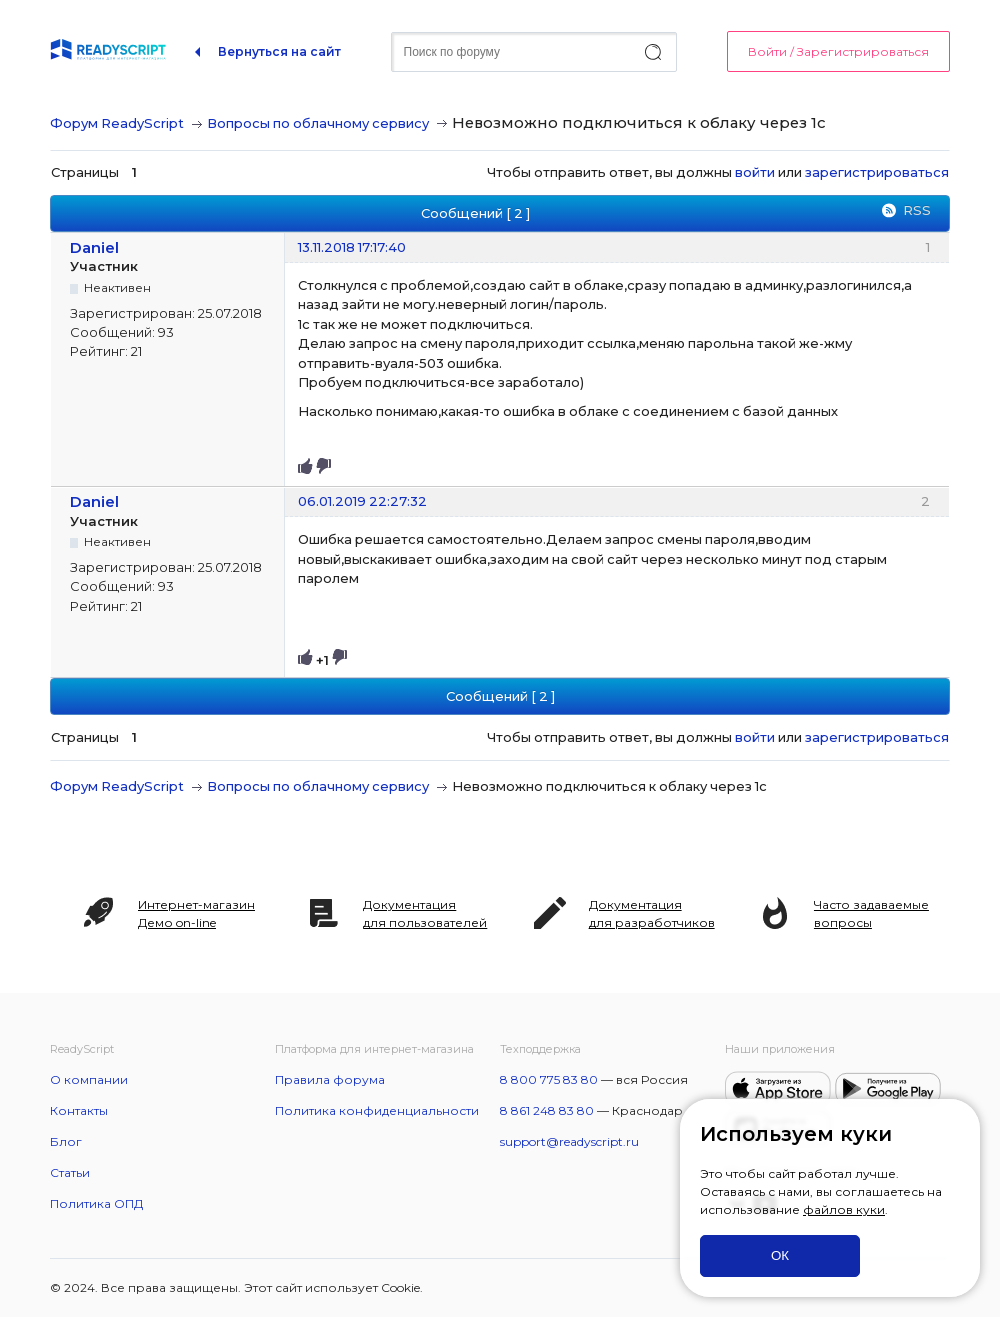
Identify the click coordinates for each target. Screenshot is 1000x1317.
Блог (66, 1141)
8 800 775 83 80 (549, 1079)
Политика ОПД (96, 1203)
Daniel (94, 247)
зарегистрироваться (877, 172)
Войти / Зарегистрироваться (838, 51)
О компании (89, 1079)
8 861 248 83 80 (547, 1110)
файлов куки (844, 1209)
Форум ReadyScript (117, 123)
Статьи (70, 1172)
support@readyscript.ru (569, 1141)
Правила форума (330, 1079)
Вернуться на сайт (279, 51)
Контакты (79, 1110)
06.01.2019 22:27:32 (362, 501)
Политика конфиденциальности (377, 1110)
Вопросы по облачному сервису (318, 123)
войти (755, 172)
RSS (917, 210)
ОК (780, 1255)
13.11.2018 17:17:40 (352, 247)
